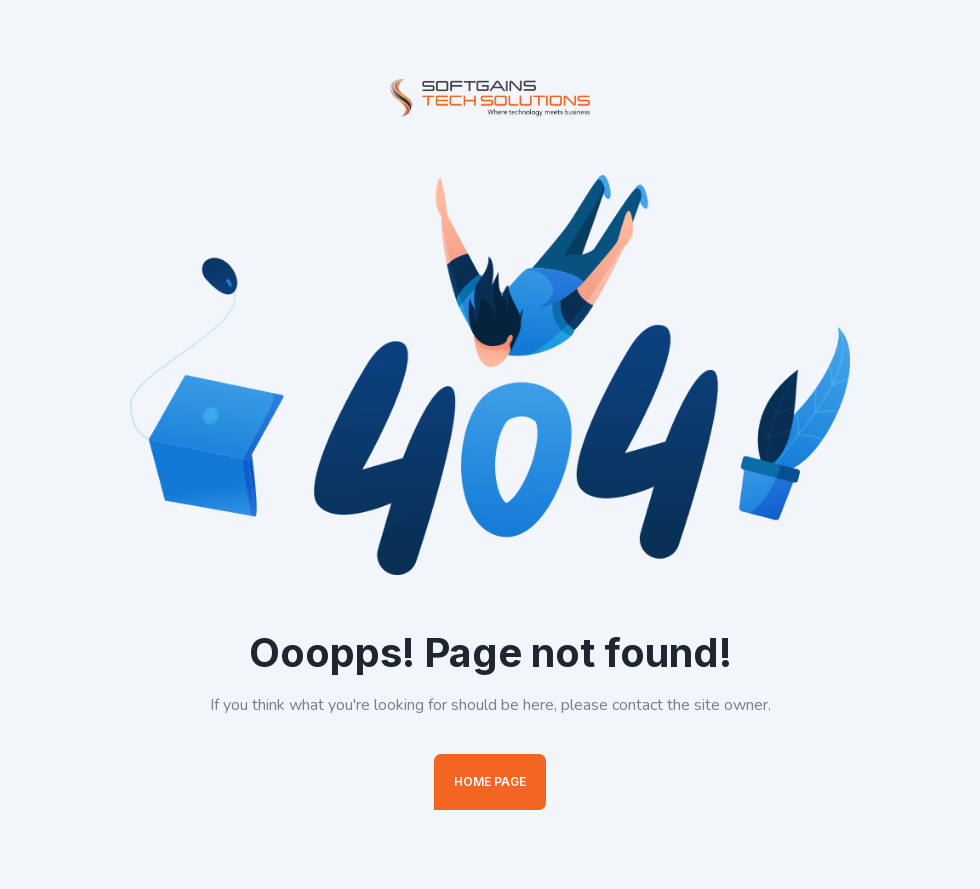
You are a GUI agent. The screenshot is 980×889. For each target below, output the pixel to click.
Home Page (490, 781)
